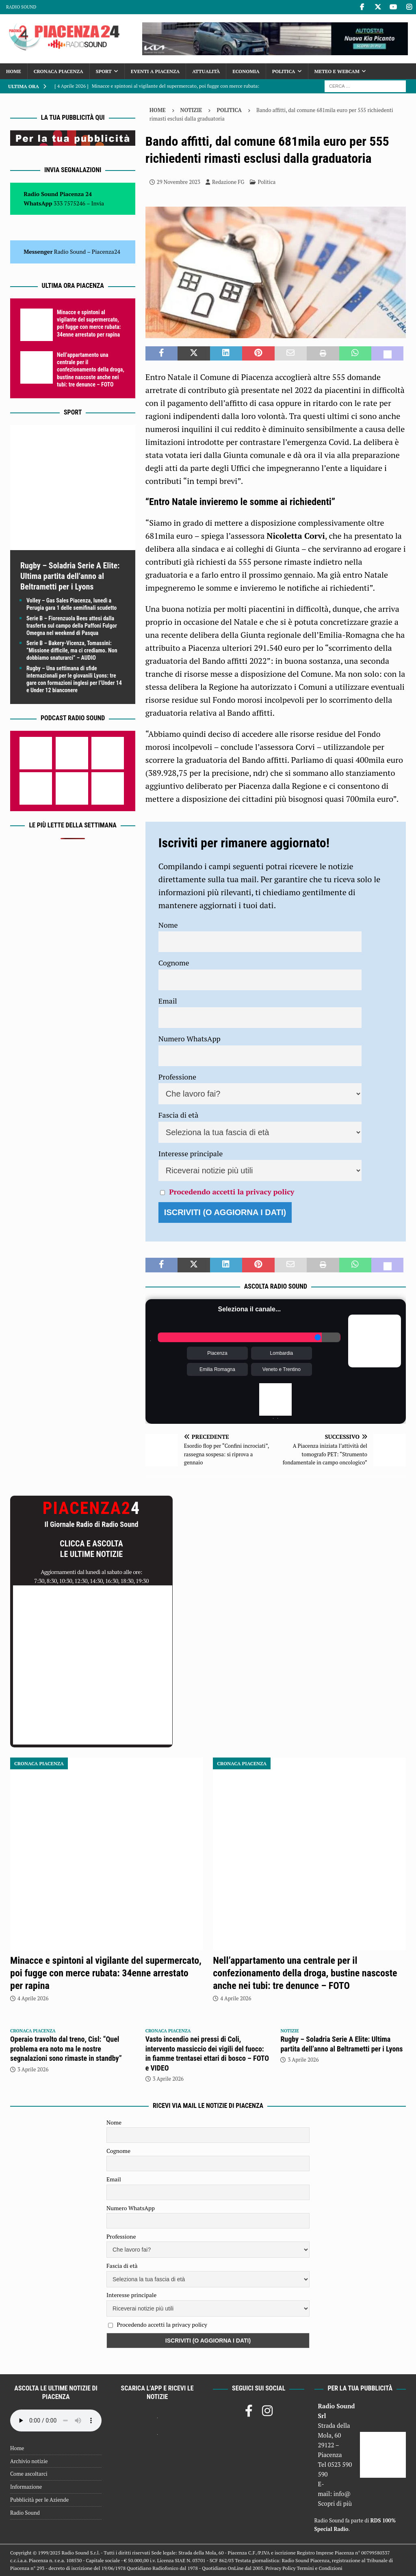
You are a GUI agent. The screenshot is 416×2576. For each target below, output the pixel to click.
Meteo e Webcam (337, 71)
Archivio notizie (29, 2461)
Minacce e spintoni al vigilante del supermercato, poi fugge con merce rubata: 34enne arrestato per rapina (106, 1973)
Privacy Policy (280, 2568)
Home (13, 71)
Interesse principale (190, 1153)
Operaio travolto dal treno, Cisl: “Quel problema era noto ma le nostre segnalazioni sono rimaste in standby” (66, 2048)
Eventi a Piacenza (155, 71)
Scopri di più (335, 2503)
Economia (245, 71)
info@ (342, 2494)
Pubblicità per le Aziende (39, 2499)
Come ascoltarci (29, 2473)
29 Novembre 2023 (178, 182)
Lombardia (281, 1353)
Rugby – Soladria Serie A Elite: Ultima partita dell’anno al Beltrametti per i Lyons (69, 576)
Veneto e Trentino (281, 1369)
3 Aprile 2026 (32, 2069)
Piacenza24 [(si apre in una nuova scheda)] (106, 251)
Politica (283, 71)
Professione (177, 1077)
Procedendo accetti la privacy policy (231, 1191)
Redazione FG (228, 182)
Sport (104, 71)
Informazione (26, 2486)
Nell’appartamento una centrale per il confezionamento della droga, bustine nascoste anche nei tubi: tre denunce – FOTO (90, 370)
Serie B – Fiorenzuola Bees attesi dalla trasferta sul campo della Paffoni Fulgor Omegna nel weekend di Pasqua (71, 625)
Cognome (173, 962)
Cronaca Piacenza (58, 71)
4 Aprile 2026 (32, 1998)
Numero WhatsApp (189, 1038)
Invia (97, 203)
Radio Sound (21, 7)
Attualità (206, 71)
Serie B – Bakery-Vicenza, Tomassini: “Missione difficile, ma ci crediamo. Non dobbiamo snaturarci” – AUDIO (71, 650)
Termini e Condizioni (319, 2568)
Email (167, 1001)
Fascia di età (178, 1115)
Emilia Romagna (217, 1369)
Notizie (191, 110)
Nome (168, 925)
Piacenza (217, 1353)
